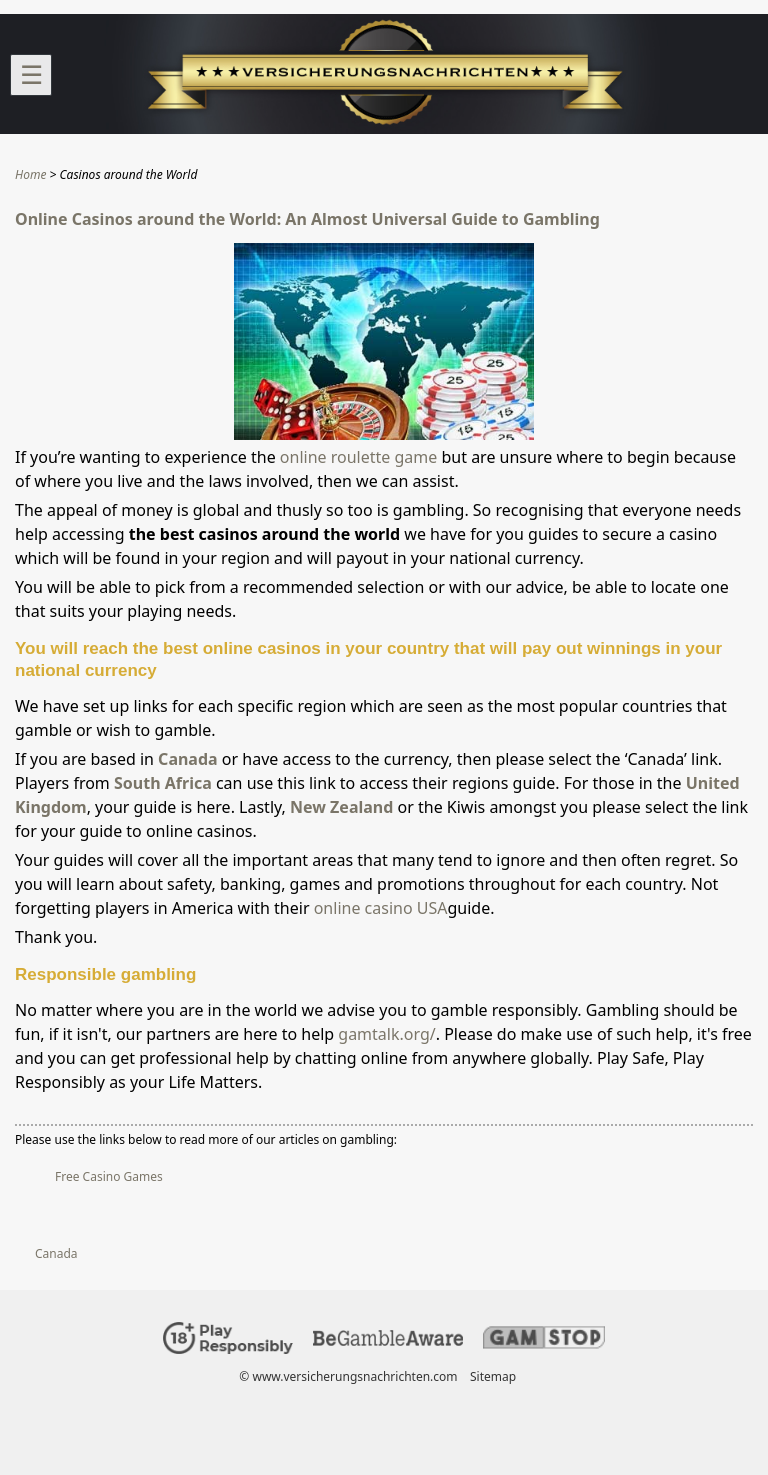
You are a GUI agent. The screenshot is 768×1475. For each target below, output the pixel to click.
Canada (188, 759)
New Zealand (341, 807)
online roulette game (358, 457)
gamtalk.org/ (386, 1034)
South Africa (163, 783)
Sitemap (493, 1376)
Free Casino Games (109, 1176)
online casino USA (381, 908)
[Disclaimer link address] (388, 1341)
